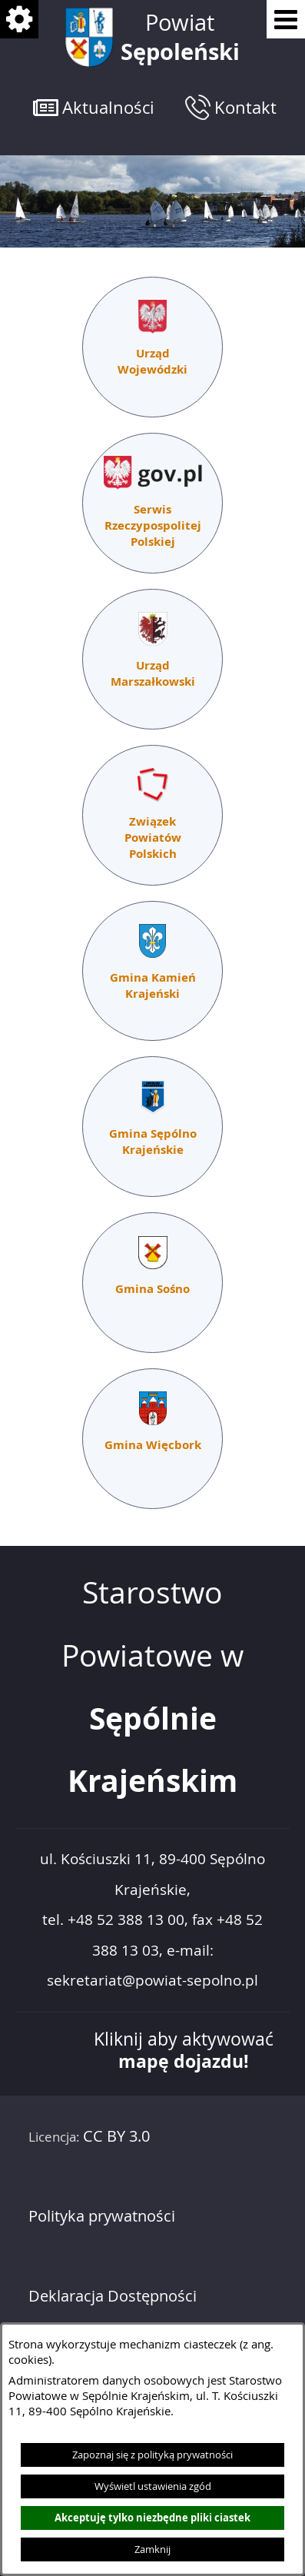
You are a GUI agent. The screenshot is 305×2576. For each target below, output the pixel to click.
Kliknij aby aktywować (184, 2050)
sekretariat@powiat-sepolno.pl (152, 1980)
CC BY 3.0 (116, 2136)
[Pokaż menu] (286, 19)
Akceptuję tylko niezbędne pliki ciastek (152, 2517)
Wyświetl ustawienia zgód (152, 2486)
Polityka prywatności (101, 2215)
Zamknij (152, 2549)
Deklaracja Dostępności (112, 2295)
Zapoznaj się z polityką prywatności (152, 2454)
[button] (93, 107)
